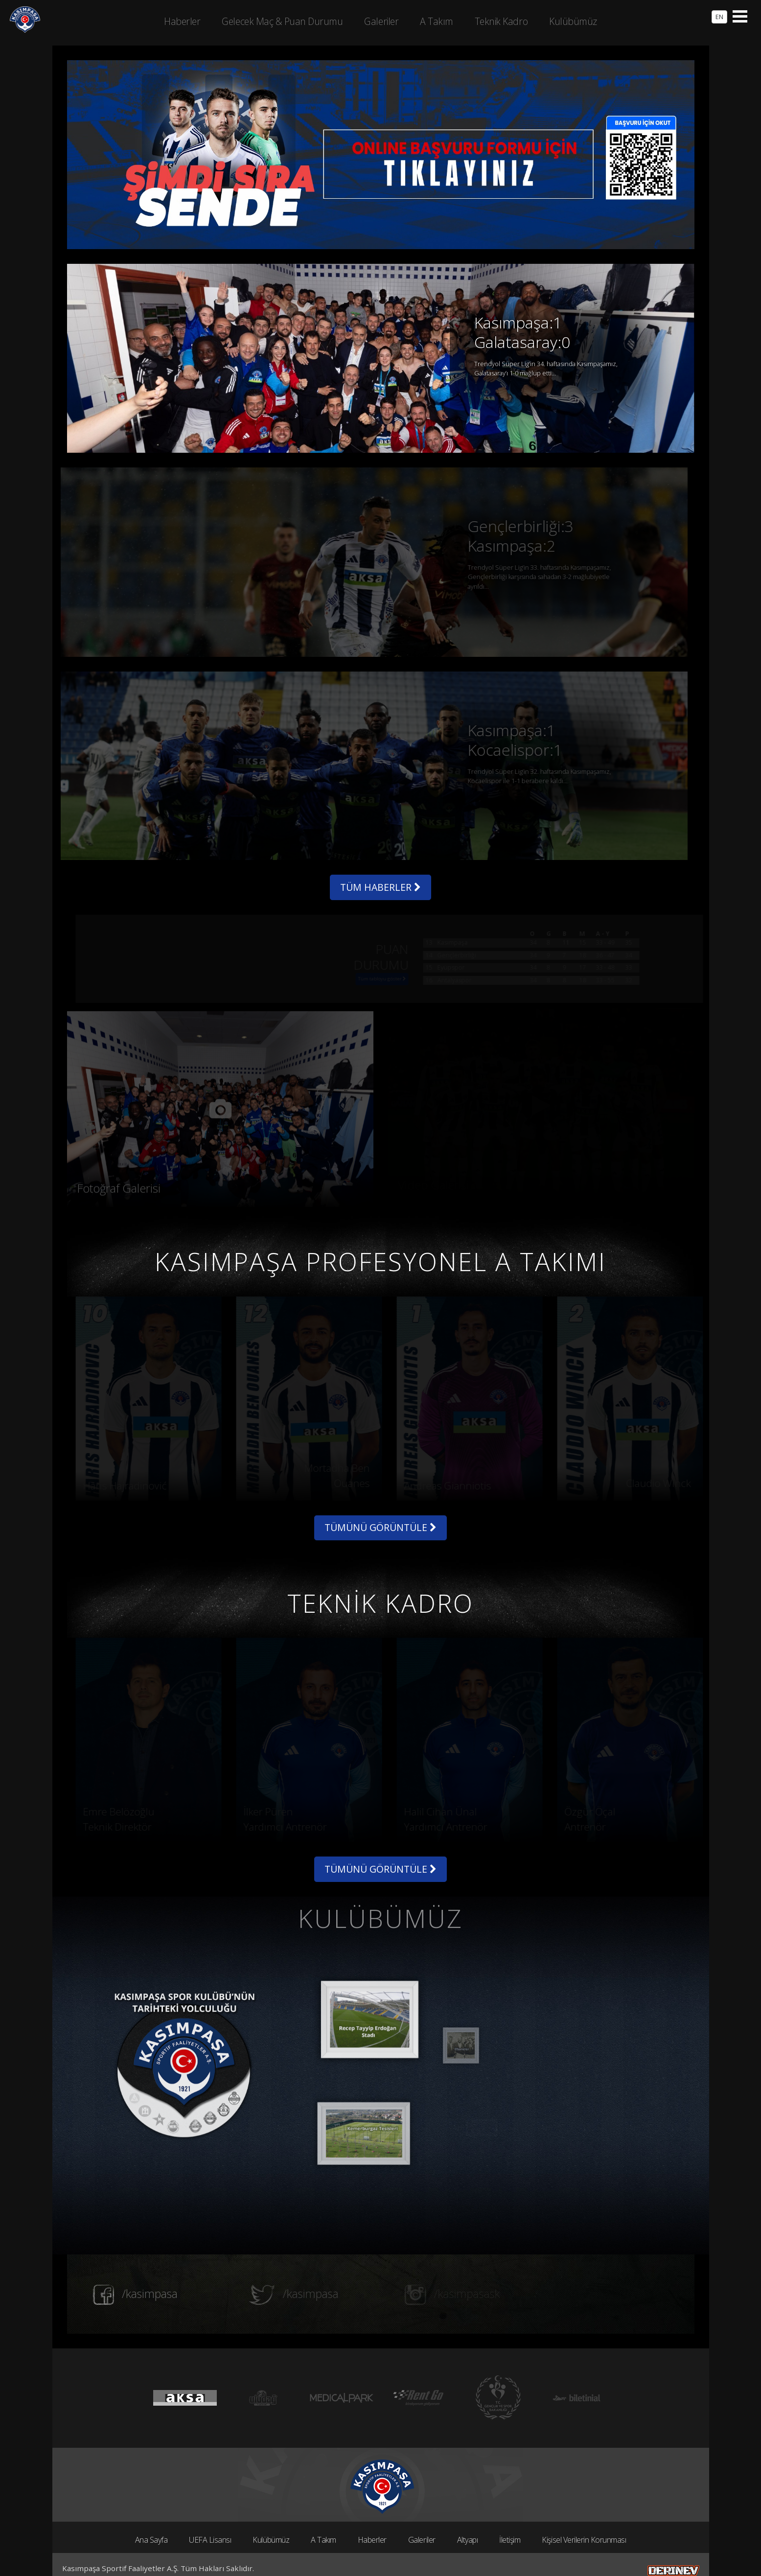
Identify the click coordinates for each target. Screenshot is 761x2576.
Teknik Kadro (501, 21)
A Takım (323, 2517)
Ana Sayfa (151, 2517)
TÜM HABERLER (381, 861)
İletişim (509, 2517)
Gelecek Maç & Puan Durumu (282, 21)
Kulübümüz (271, 2517)
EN (719, 17)
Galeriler (422, 2517)
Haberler (372, 2517)
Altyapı (467, 2517)
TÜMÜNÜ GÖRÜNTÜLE (380, 1503)
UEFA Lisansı (210, 2517)
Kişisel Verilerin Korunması (584, 2517)
